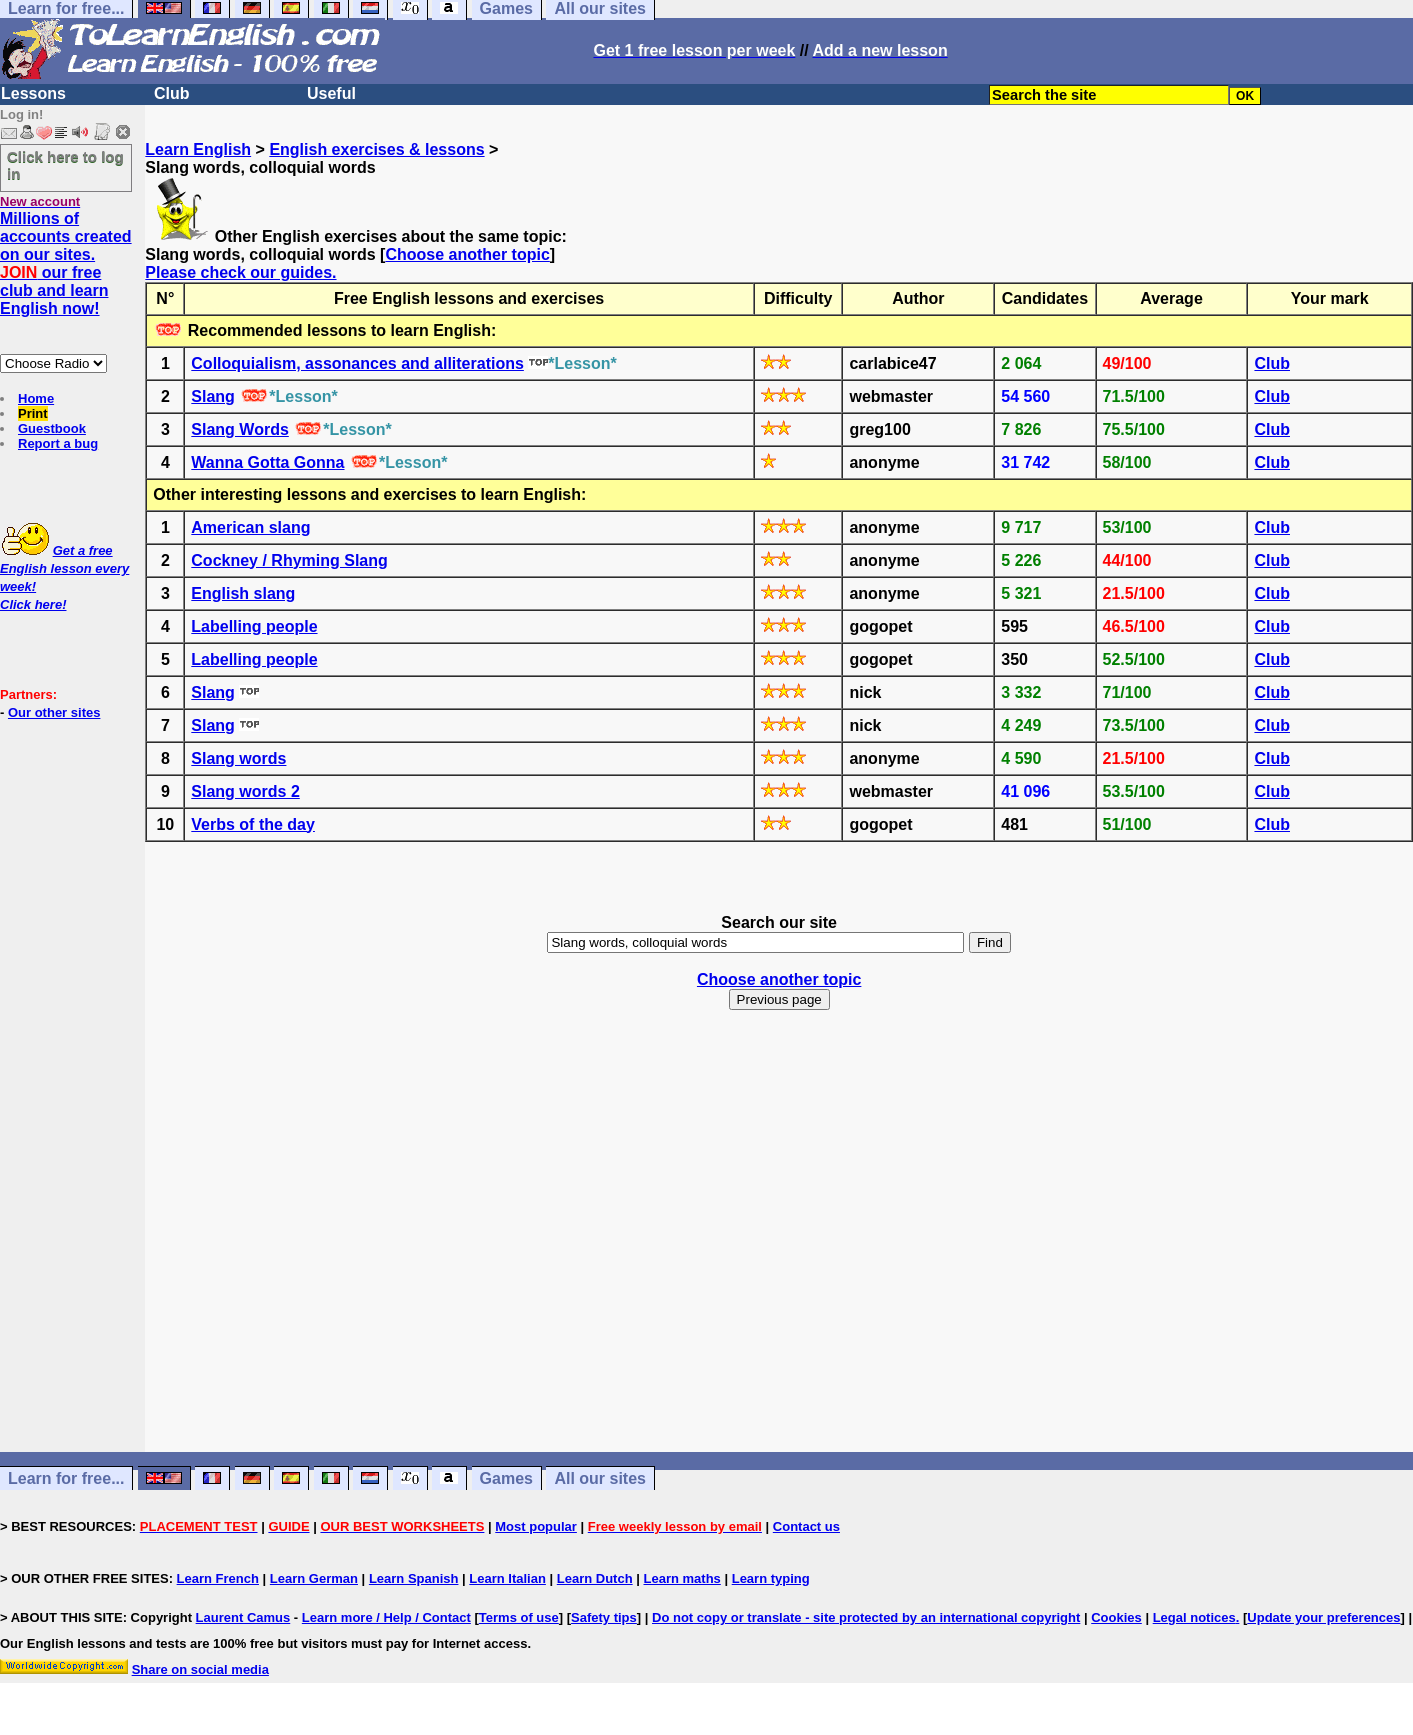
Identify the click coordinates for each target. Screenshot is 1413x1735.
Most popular (536, 1526)
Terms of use (519, 1617)
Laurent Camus (243, 1617)
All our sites (600, 1478)
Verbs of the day (253, 824)
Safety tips (604, 1617)
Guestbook (52, 428)
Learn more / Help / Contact (386, 1617)
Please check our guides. (240, 272)
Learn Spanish (414, 1578)
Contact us (806, 1526)
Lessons (33, 93)
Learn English (198, 149)
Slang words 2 (245, 791)
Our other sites (54, 712)
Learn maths (682, 1578)
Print (33, 413)
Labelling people (254, 626)
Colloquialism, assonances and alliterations (357, 363)
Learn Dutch (595, 1578)
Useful (331, 93)
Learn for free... (66, 1478)
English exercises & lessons (376, 149)
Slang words (238, 758)
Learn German (314, 1578)
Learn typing (771, 1578)
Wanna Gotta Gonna (267, 462)
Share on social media (200, 1669)
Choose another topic (467, 254)
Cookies (1116, 1617)
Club (172, 93)
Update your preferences (1323, 1617)
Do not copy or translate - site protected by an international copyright (866, 1617)
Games (506, 1478)
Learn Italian (507, 1578)
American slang (250, 527)
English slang (243, 593)
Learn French (218, 1578)
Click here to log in (65, 165)
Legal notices (1194, 1617)
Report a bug (58, 443)
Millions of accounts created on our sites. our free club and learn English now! (66, 263)
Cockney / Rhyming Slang (289, 560)
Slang (213, 396)
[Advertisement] (779, 1258)
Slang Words (240, 429)
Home (36, 398)
